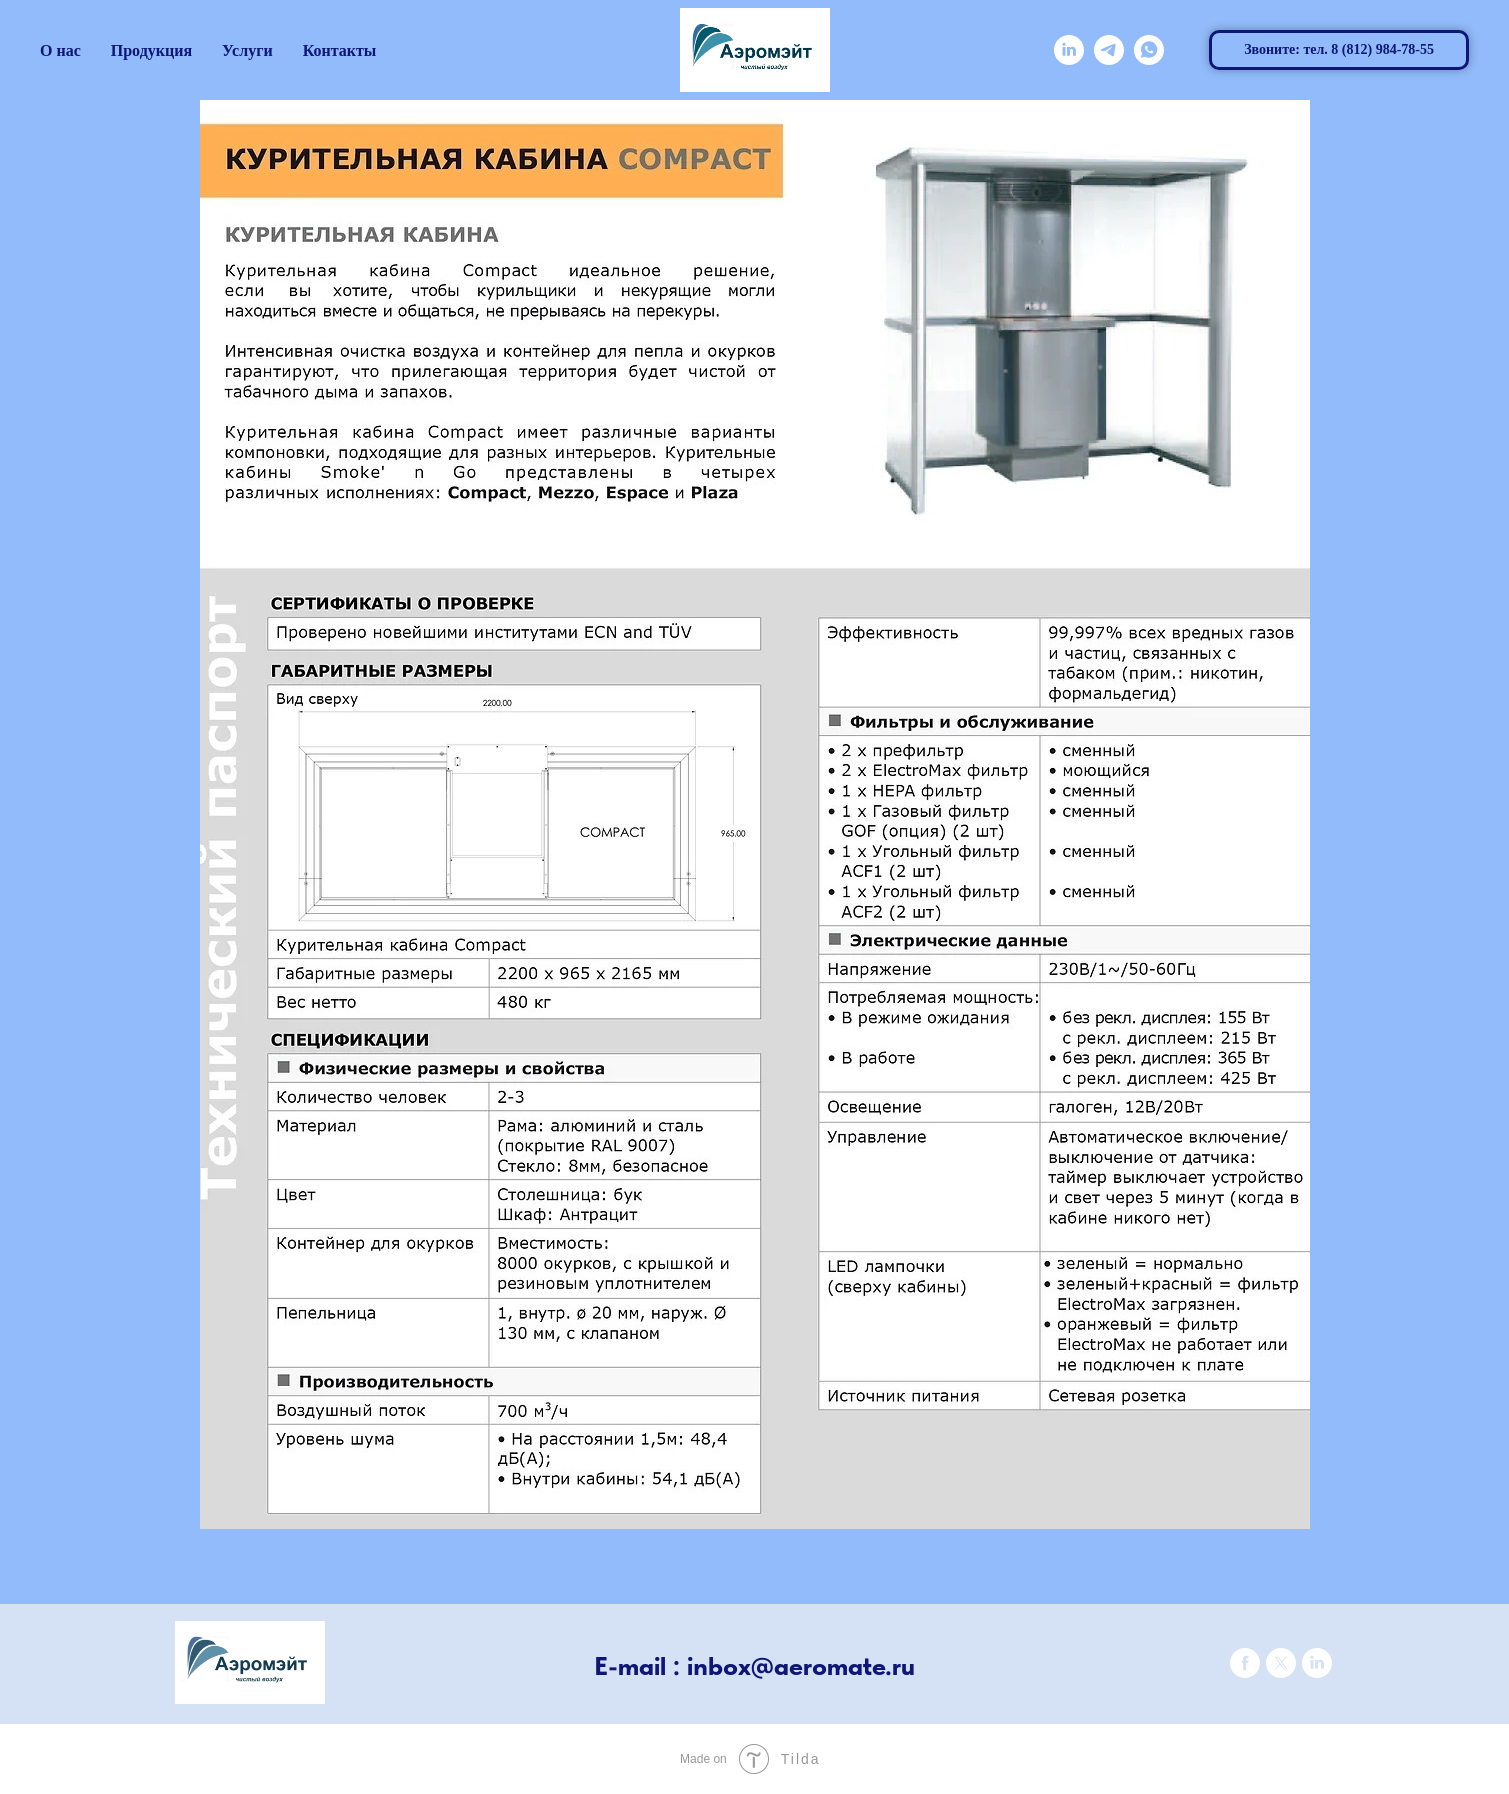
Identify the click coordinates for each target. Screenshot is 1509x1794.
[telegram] (1109, 50)
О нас (60, 50)
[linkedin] (1069, 50)
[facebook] (1245, 1672)
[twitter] (1281, 1672)
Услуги (247, 50)
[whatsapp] (1149, 50)
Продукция (151, 50)
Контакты (340, 50)
